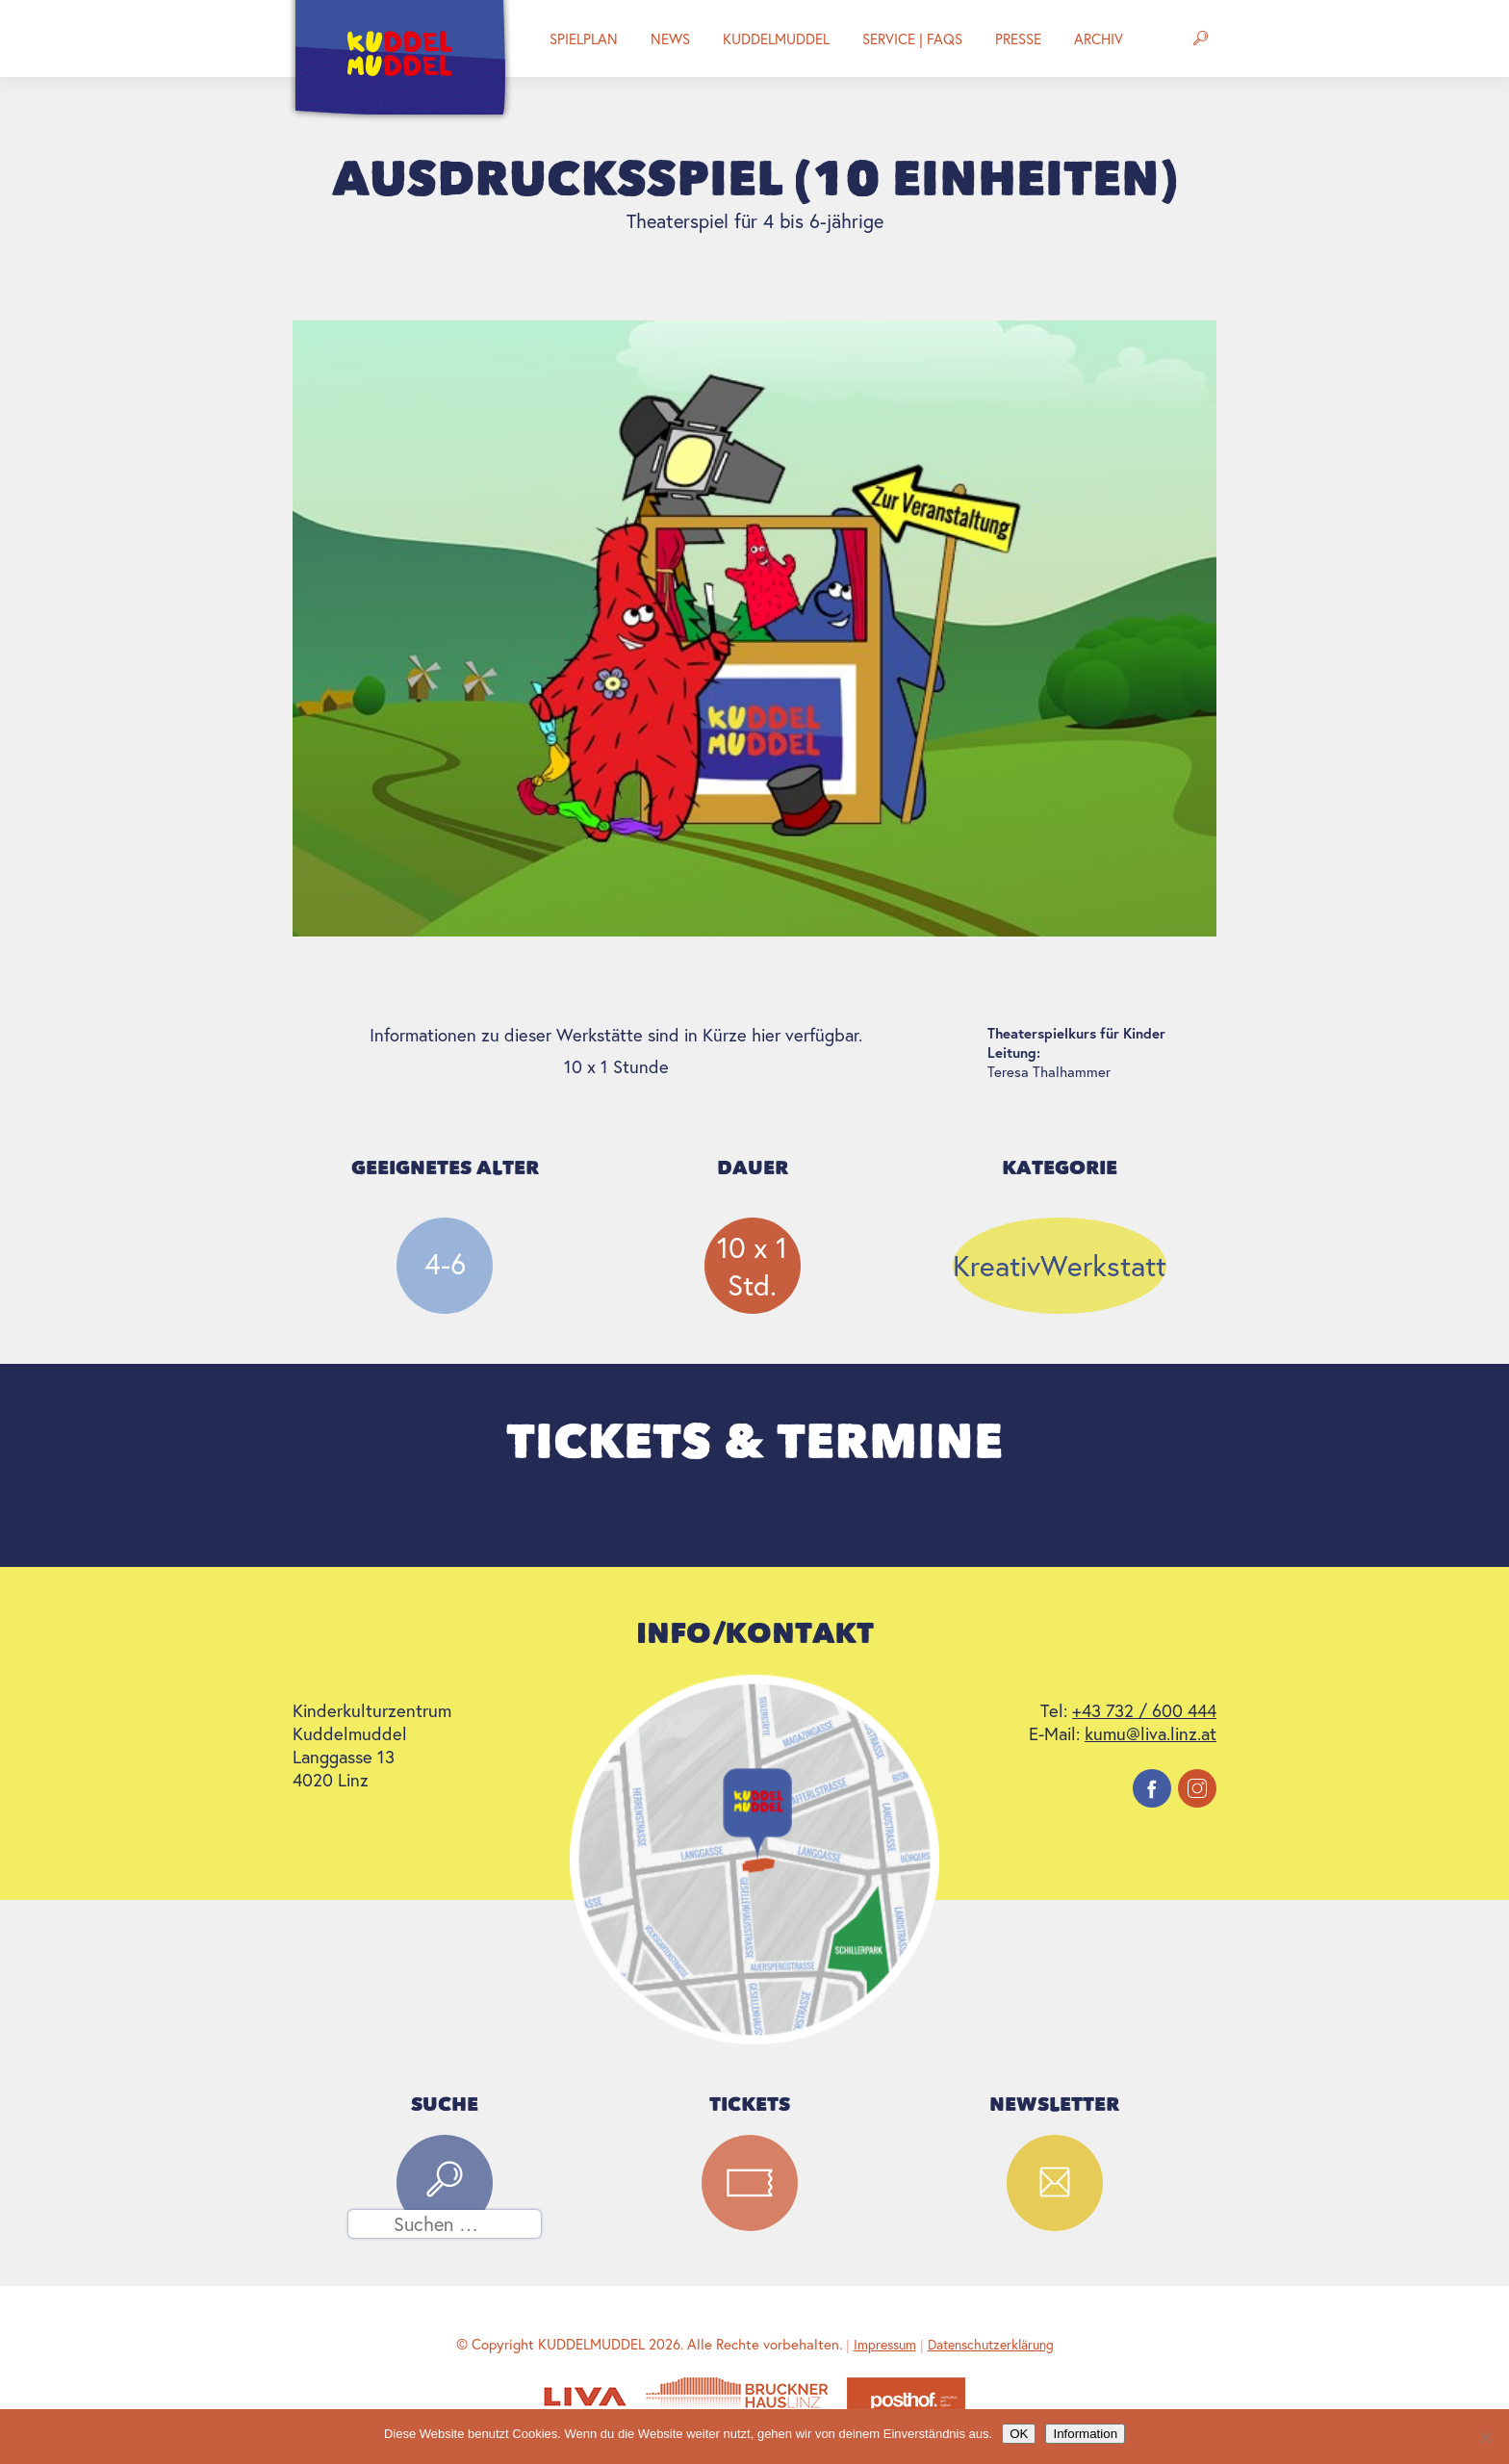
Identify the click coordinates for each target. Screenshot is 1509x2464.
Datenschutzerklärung (991, 2344)
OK (1019, 2433)
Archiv (1098, 38)
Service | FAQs (912, 38)
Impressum (885, 2344)
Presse (1018, 38)
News (670, 38)
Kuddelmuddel (776, 38)
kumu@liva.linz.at (1150, 1733)
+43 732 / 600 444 (1144, 1710)
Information (1085, 2433)
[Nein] (1485, 2437)
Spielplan (584, 38)
